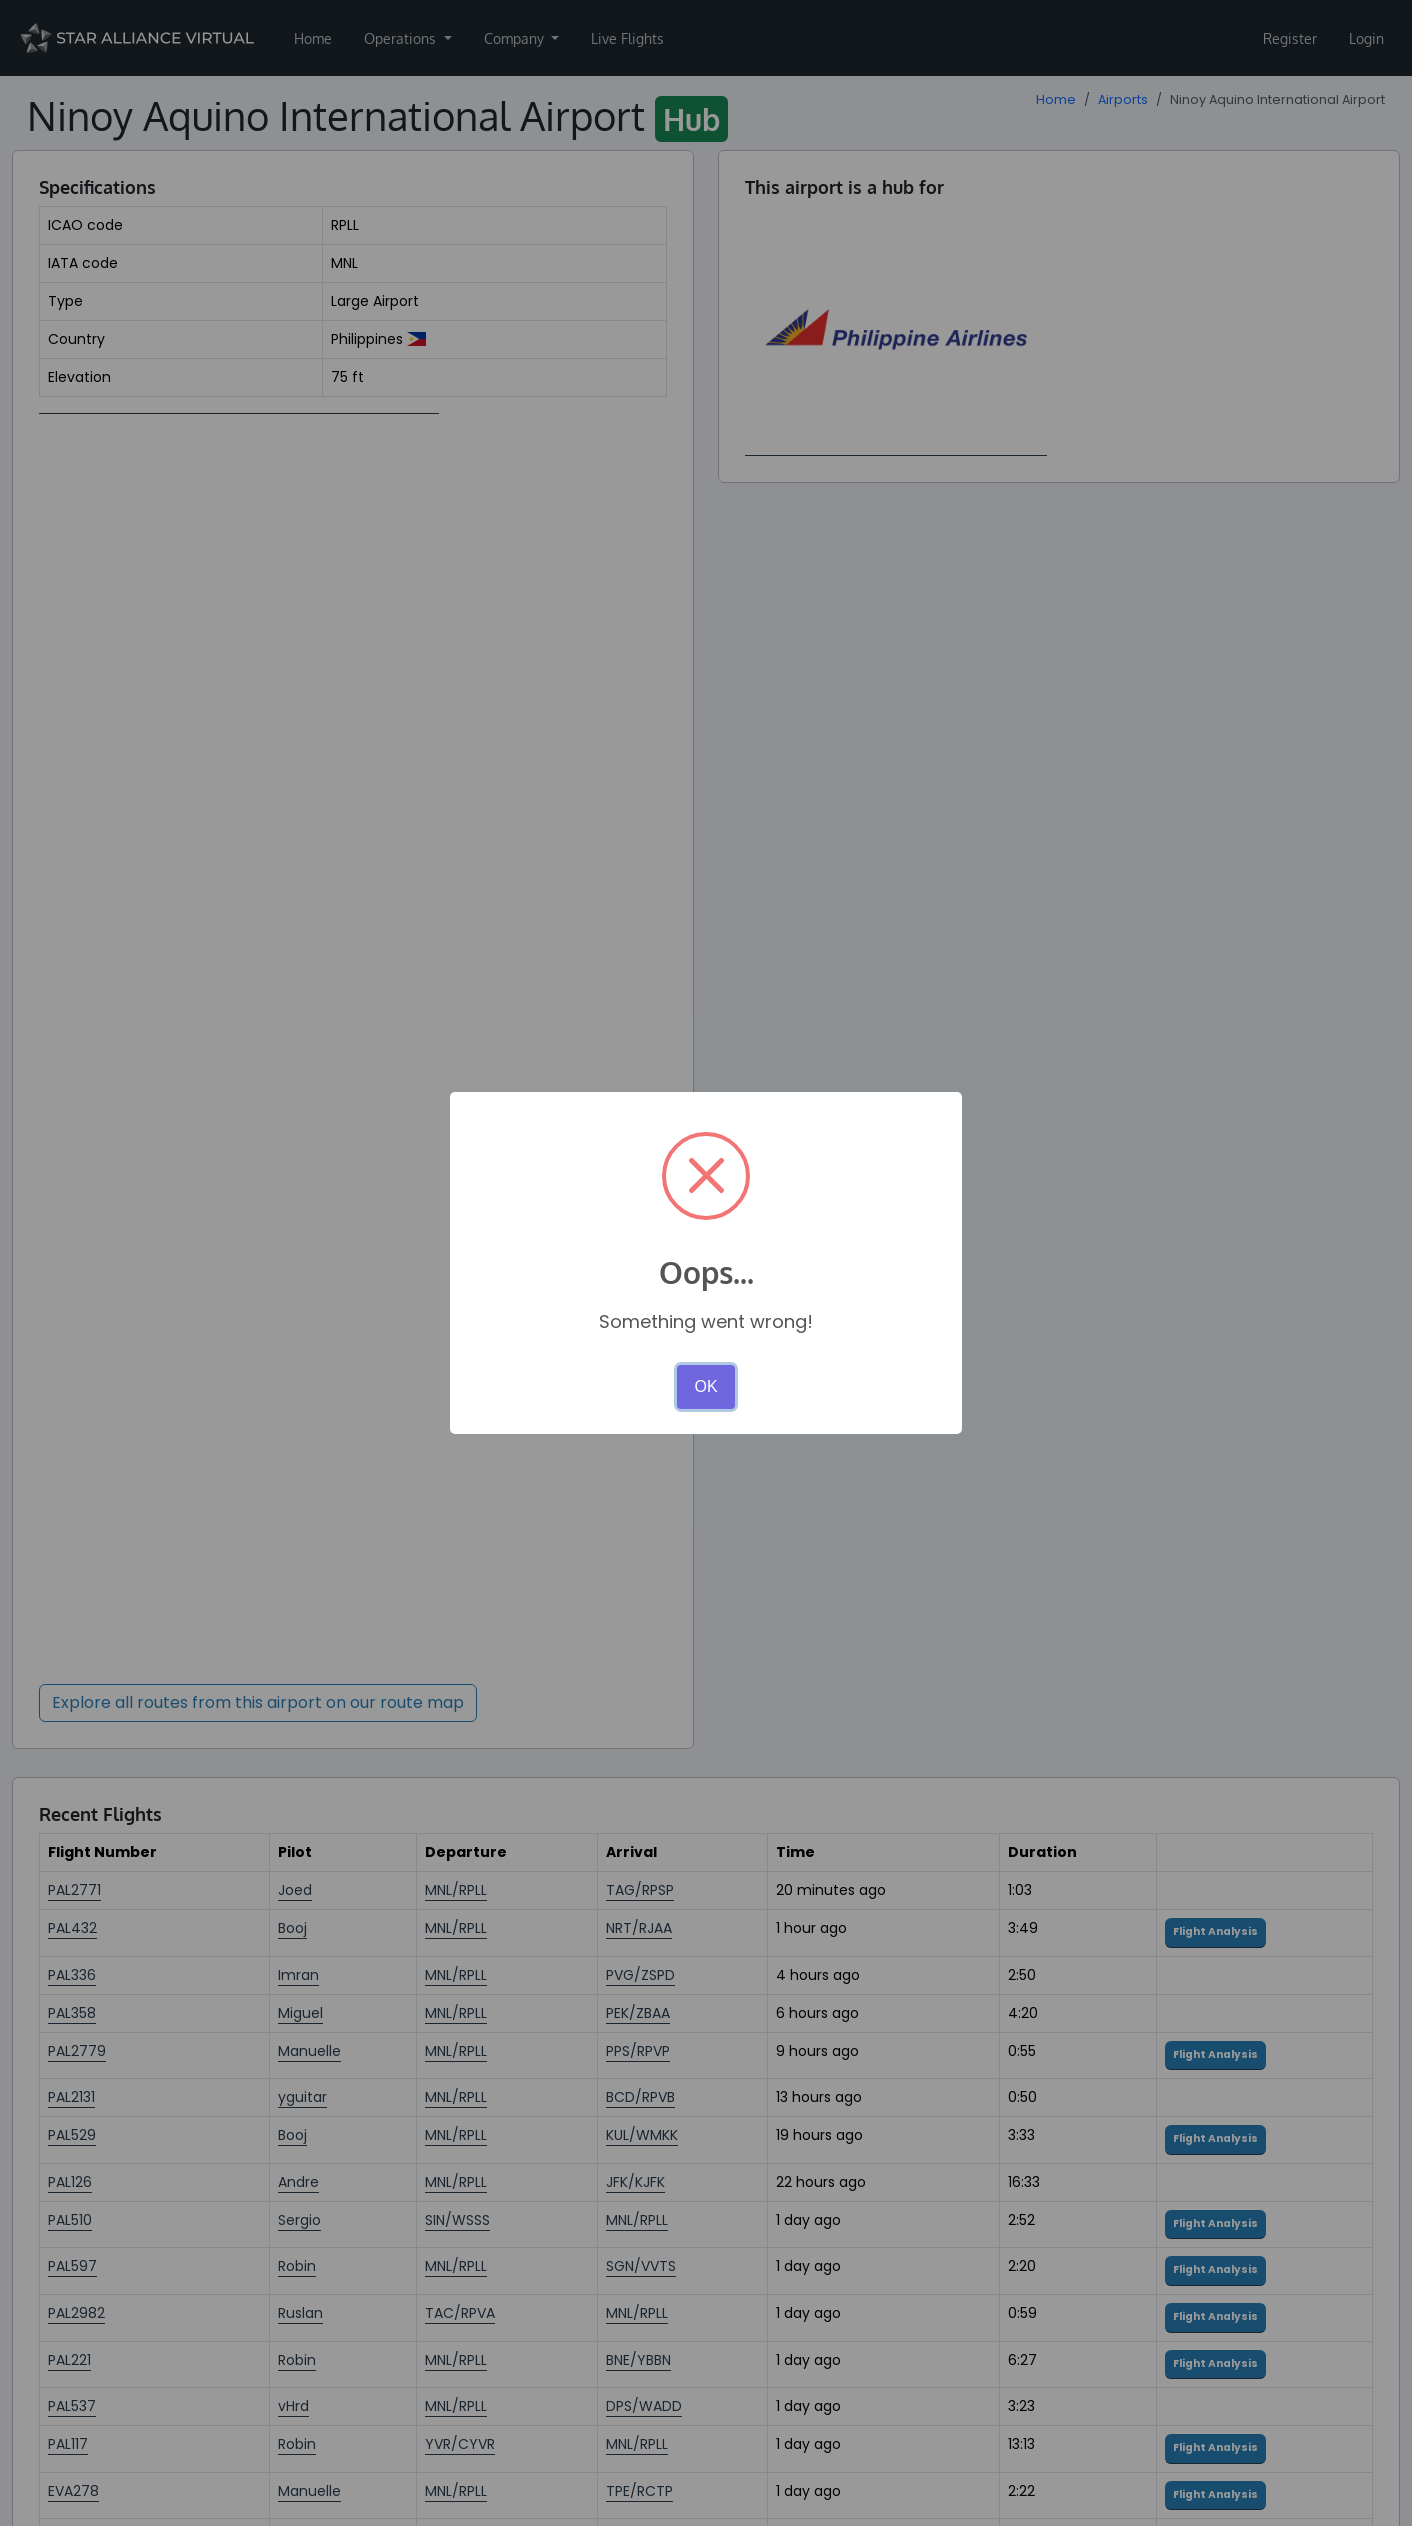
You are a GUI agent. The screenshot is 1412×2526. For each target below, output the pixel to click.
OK (705, 1386)
